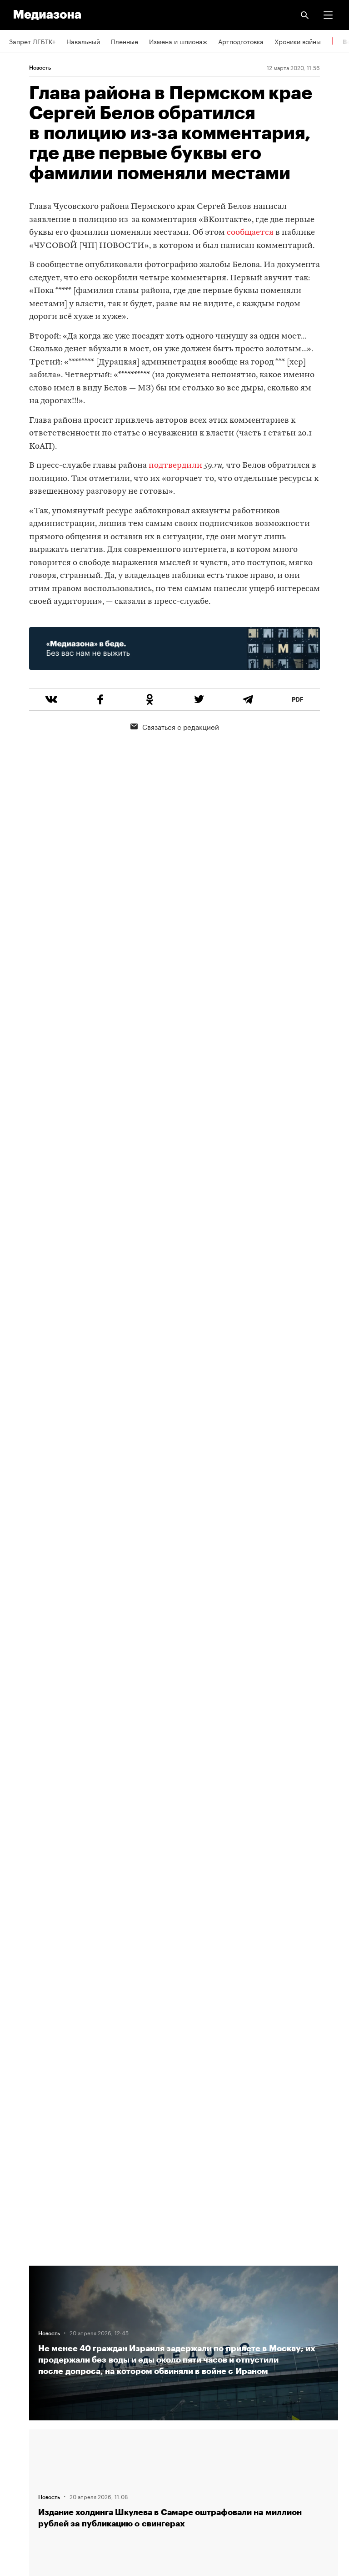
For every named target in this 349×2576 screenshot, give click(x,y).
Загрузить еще (183, 1942)
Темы (17, 2355)
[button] (328, 15)
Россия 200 (27, 2460)
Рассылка (24, 2408)
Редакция (23, 2277)
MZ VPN (21, 2434)
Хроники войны (297, 41)
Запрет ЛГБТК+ (32, 41)
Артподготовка (241, 41)
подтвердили (175, 466)
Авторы (20, 2329)
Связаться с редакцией (174, 726)
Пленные (124, 41)
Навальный (83, 41)
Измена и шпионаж (178, 41)
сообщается (250, 233)
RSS (19, 2382)
